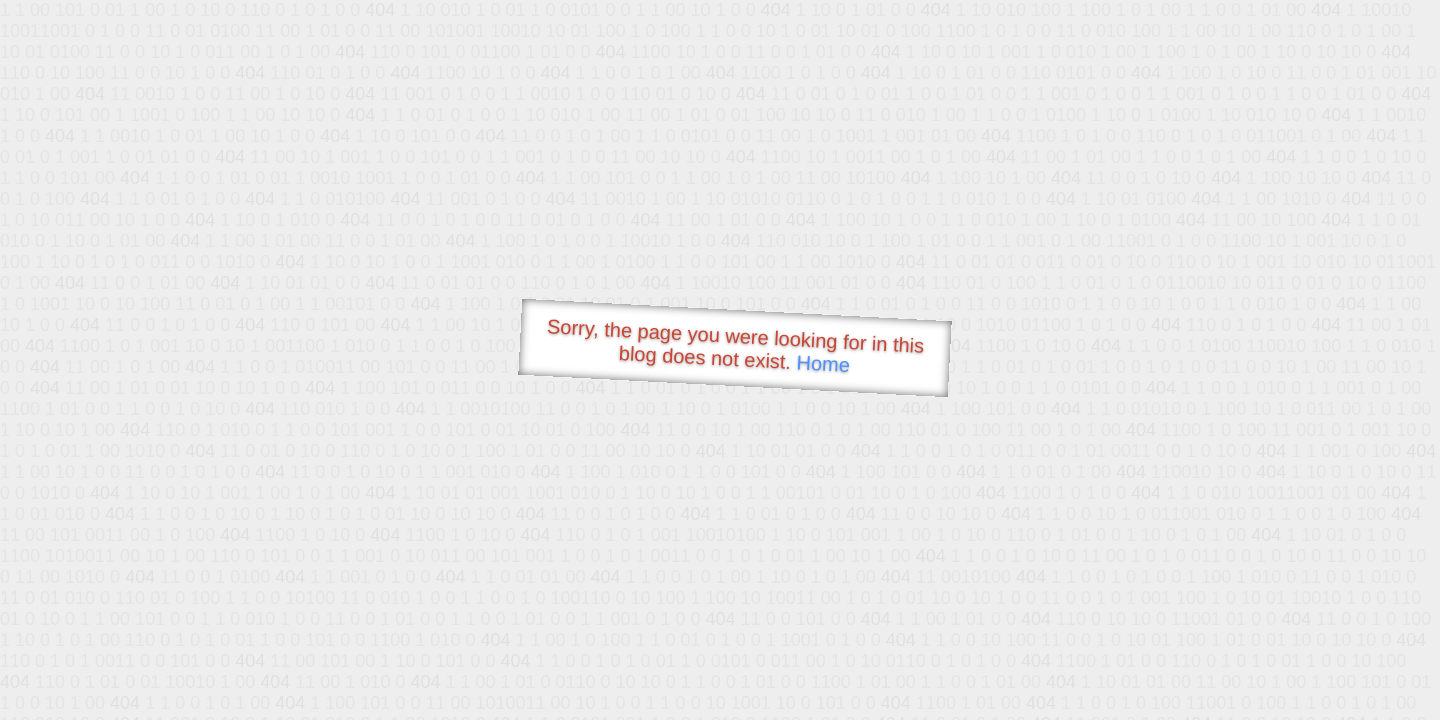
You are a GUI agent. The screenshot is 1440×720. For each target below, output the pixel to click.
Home (823, 363)
